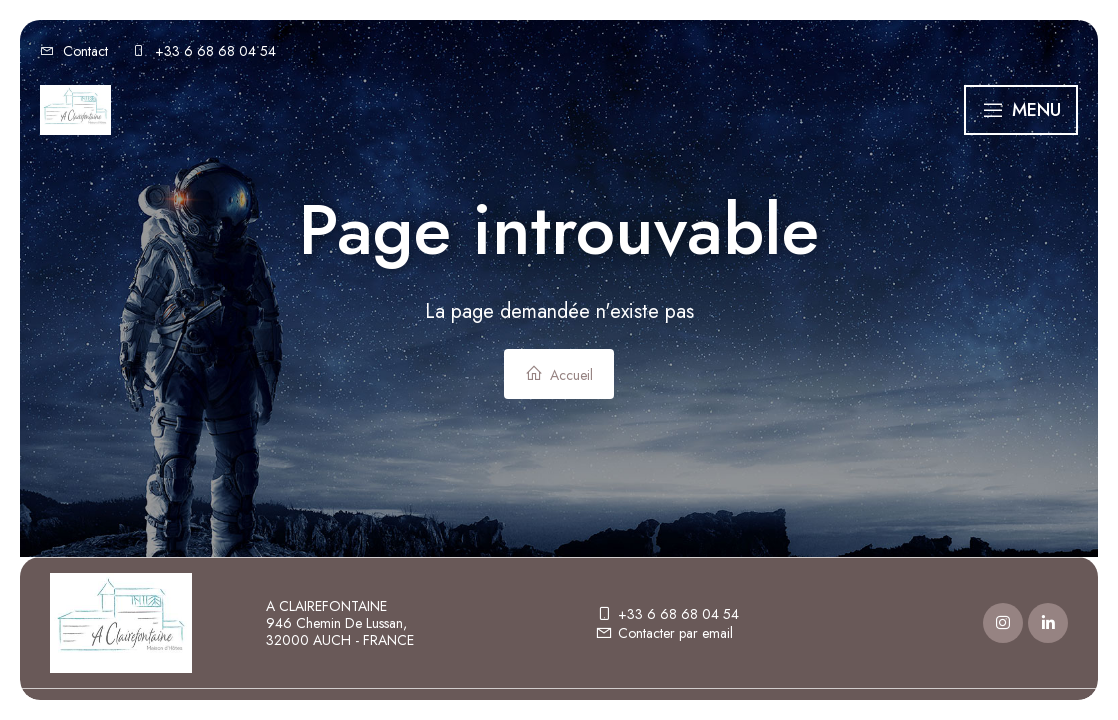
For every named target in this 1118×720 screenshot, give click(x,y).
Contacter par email (664, 633)
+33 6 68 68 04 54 (667, 614)
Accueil (559, 374)
